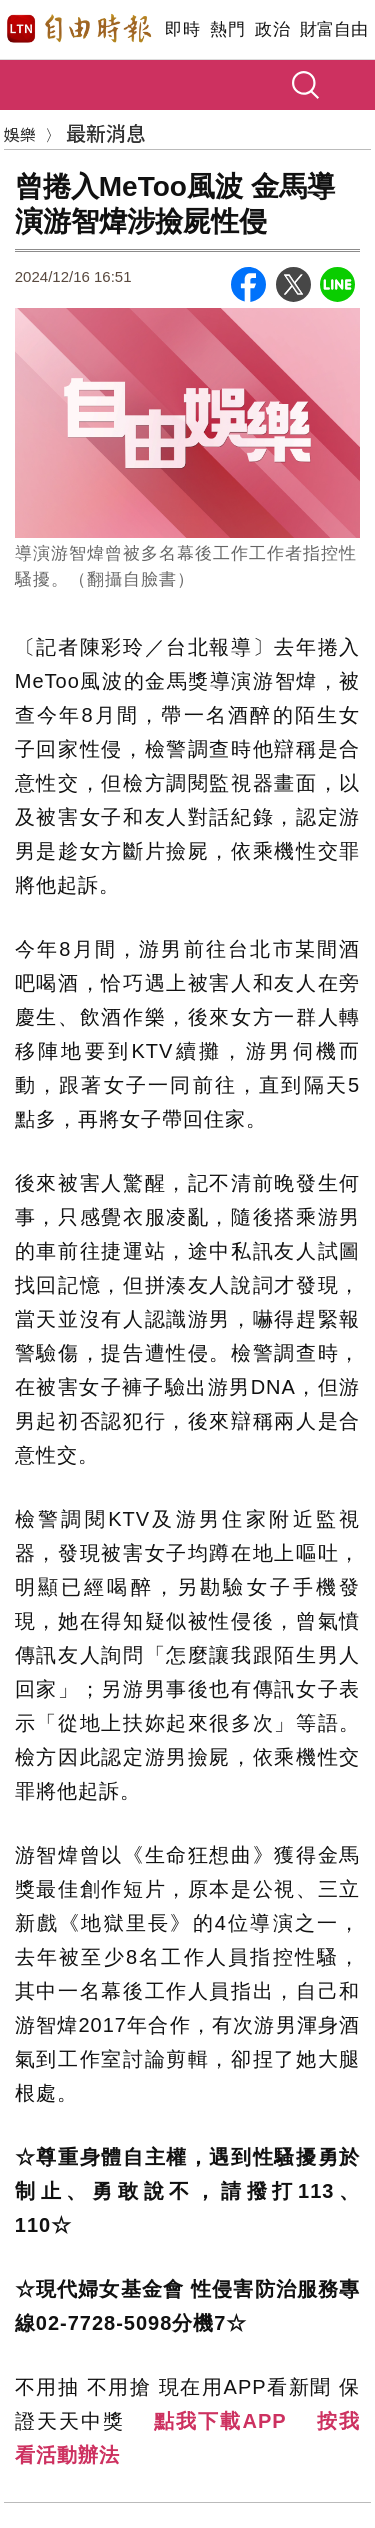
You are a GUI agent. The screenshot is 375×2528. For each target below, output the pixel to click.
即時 (182, 29)
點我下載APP (220, 2421)
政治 (272, 29)
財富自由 (333, 29)
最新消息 (106, 132)
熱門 (227, 29)
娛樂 (20, 134)
